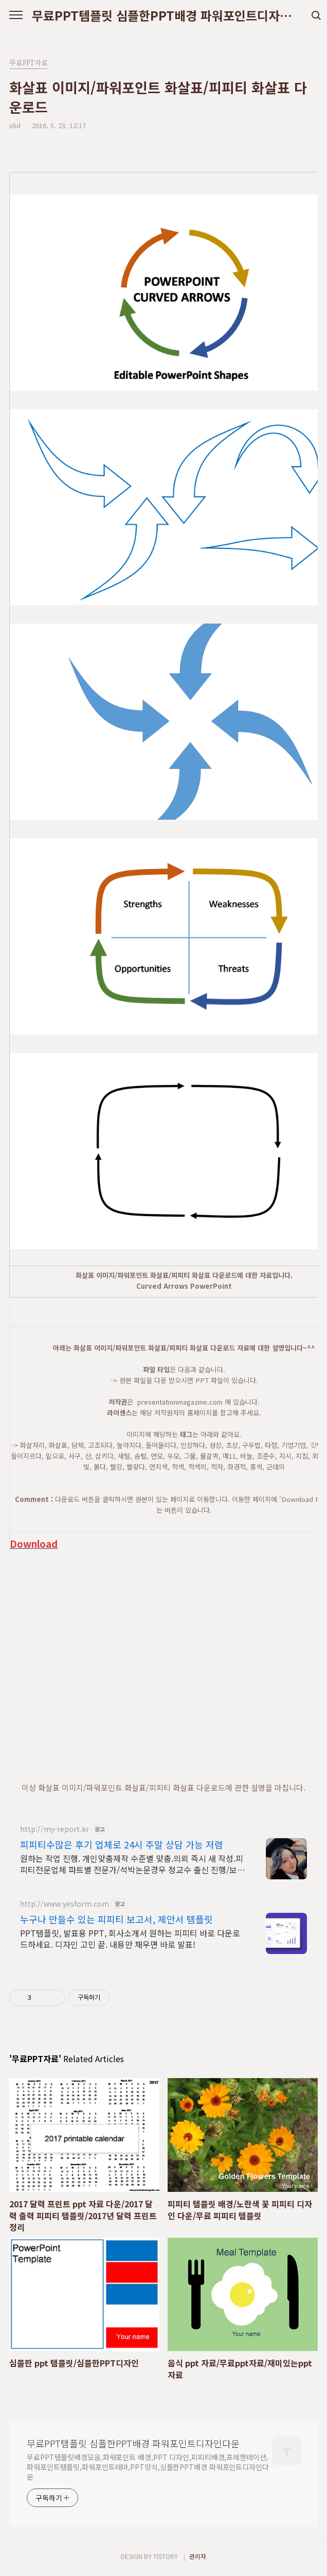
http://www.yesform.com (64, 1903)
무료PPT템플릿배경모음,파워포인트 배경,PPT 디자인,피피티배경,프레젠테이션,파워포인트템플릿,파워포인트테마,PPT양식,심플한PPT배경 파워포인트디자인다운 (148, 2467)
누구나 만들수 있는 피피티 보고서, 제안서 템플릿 (116, 1919)
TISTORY (165, 2556)
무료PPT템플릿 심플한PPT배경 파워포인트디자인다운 (163, 15)
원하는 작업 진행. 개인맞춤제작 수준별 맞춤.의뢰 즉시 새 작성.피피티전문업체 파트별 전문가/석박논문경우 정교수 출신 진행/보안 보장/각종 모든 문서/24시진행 (132, 1863)
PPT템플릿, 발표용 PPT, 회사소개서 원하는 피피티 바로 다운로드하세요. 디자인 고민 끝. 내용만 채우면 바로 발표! (130, 1938)
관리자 (197, 2556)
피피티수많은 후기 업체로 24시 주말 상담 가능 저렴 (121, 1844)
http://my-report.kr (54, 1829)
